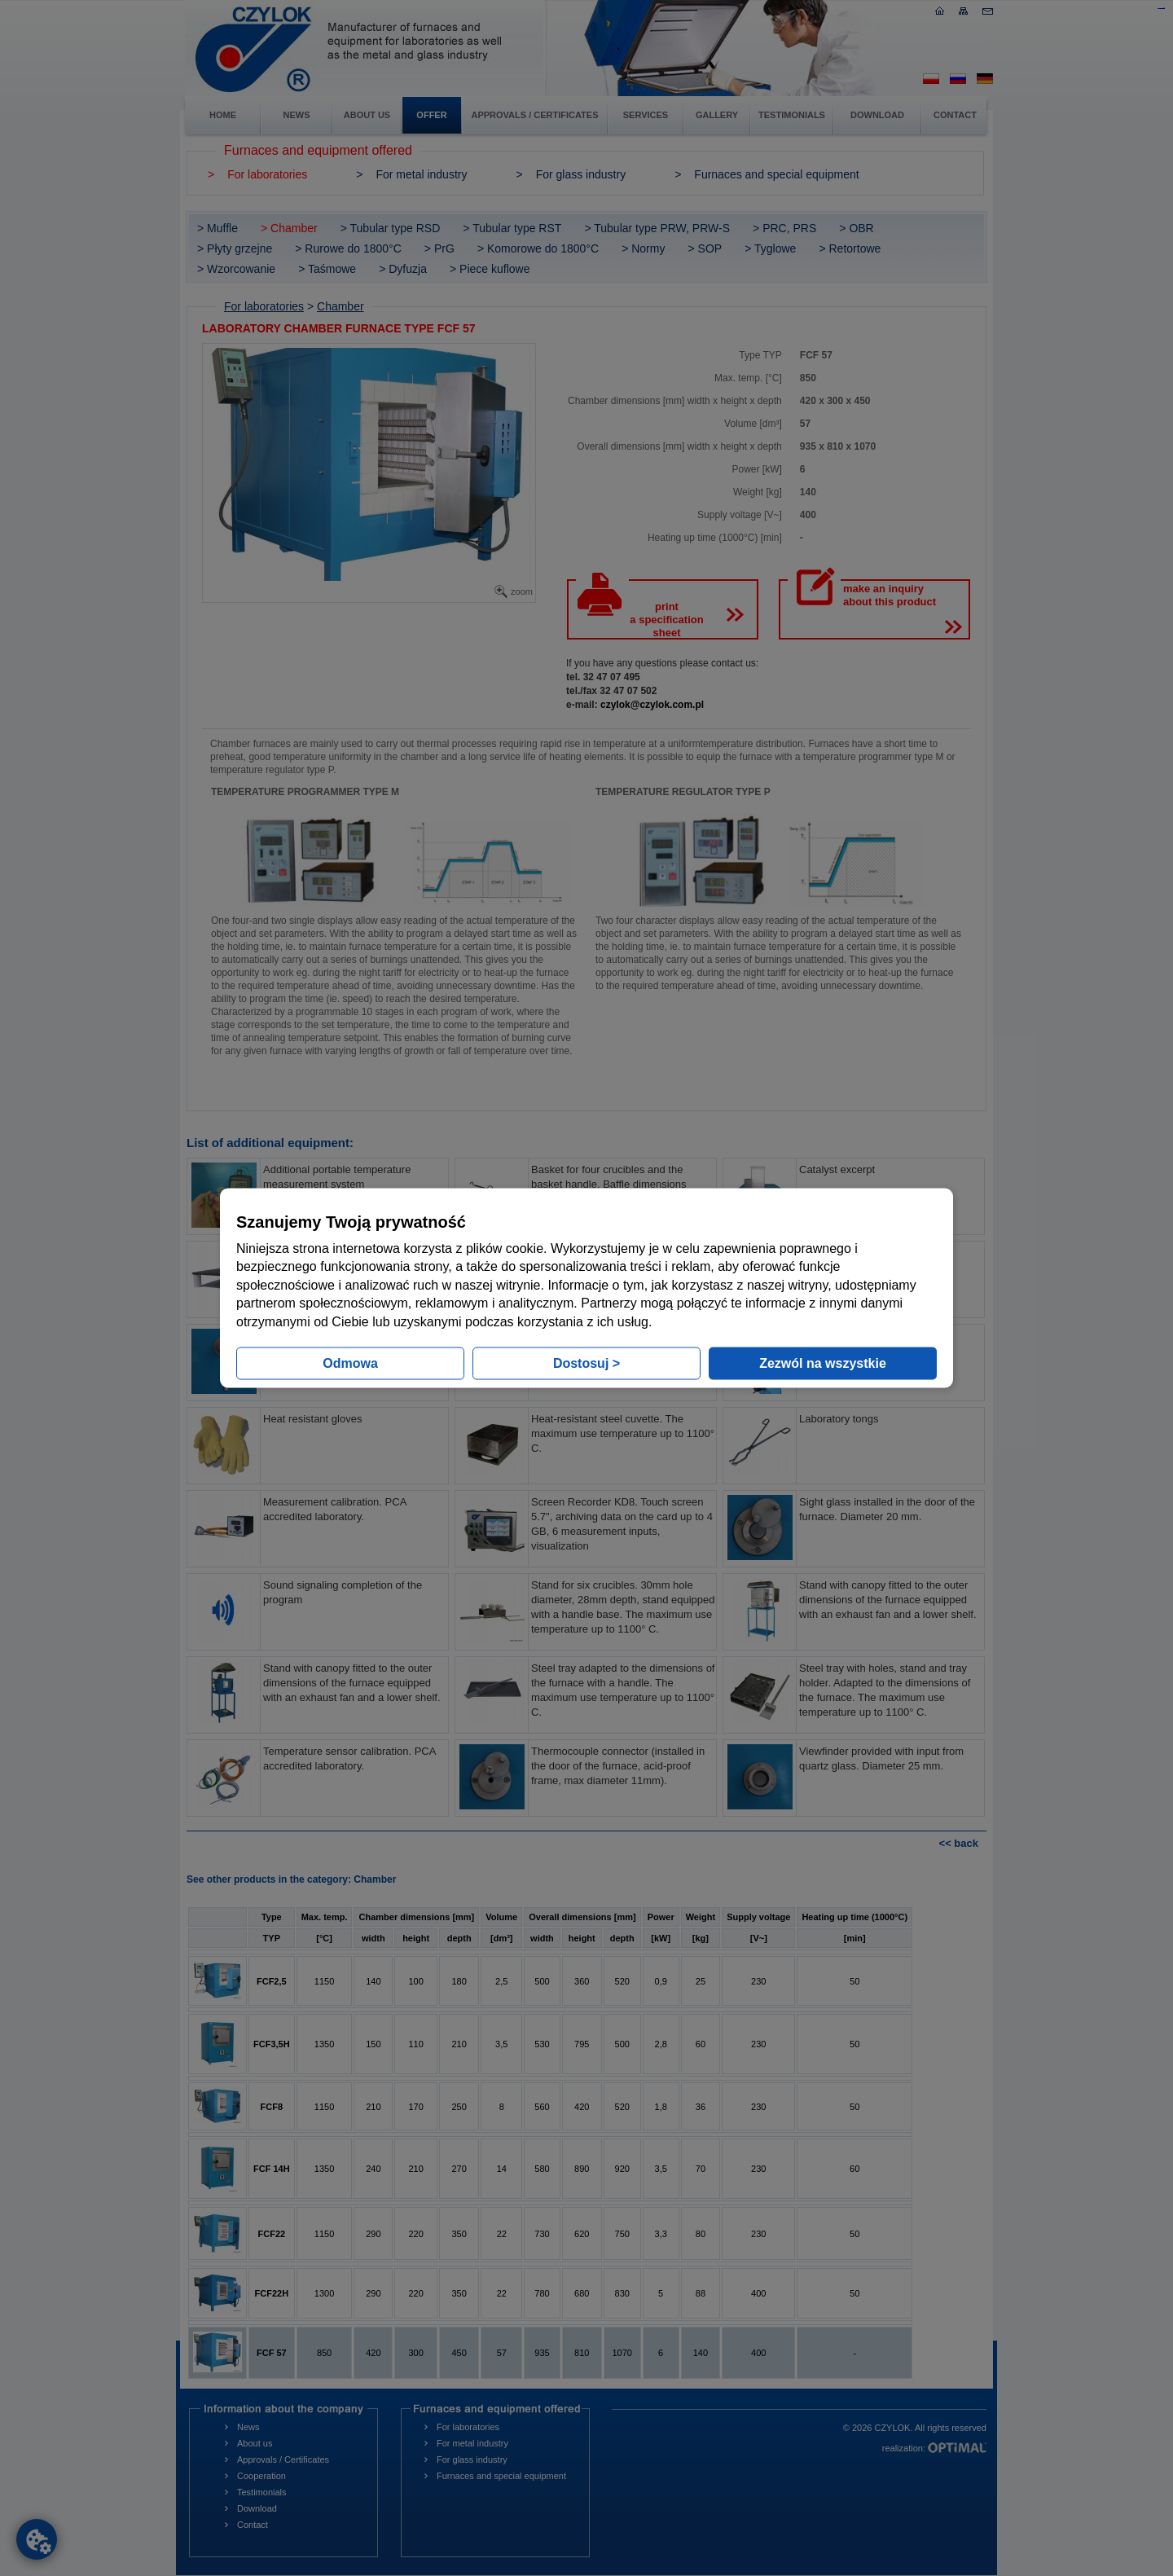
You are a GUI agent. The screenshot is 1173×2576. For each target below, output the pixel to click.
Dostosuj (586, 1362)
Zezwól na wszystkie (822, 1362)
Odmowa (350, 1362)
